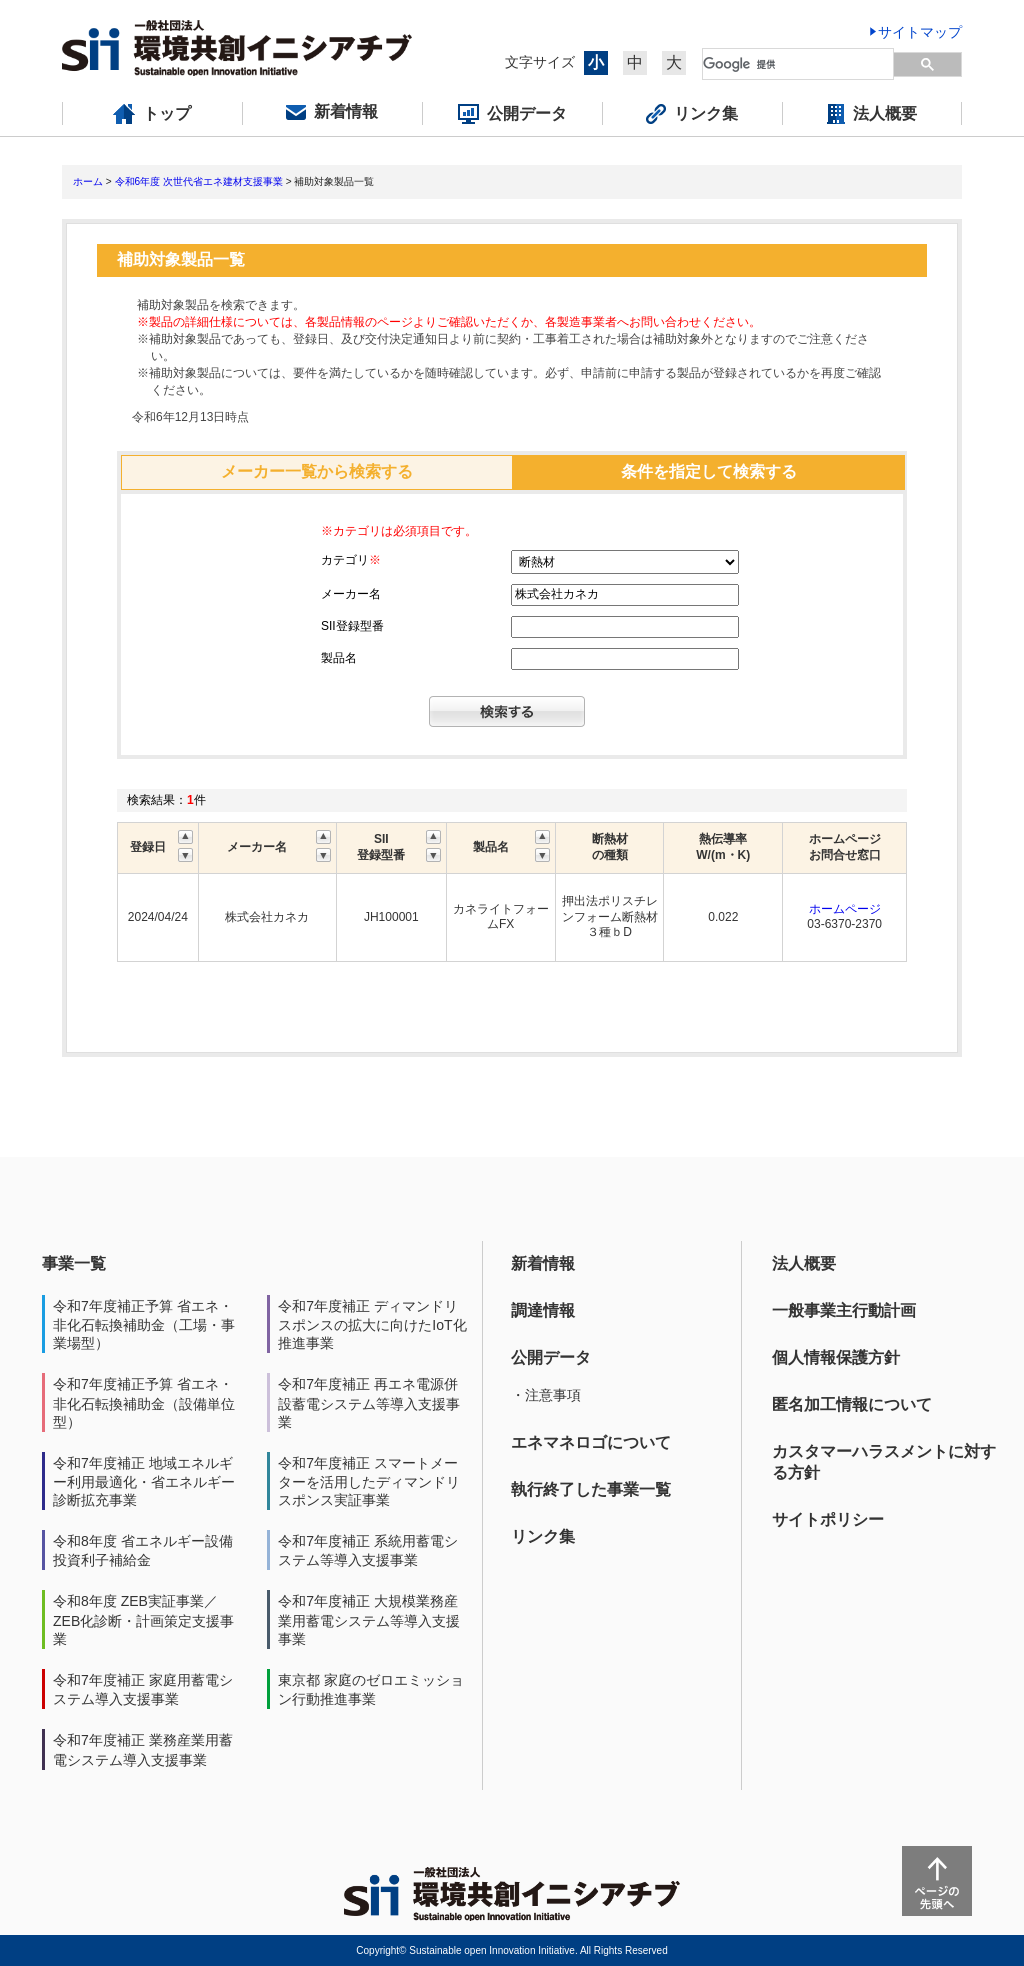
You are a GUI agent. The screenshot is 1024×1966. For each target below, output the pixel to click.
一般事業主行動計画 (844, 1310)
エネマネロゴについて (591, 1442)
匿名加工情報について (852, 1404)
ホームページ (845, 909)
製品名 (339, 658)
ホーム (88, 181)
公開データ (551, 1357)
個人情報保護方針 (836, 1357)
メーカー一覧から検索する (317, 471)
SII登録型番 (352, 626)
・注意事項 (546, 1395)
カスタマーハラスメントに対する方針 (884, 1462)
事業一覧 (74, 1263)
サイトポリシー (828, 1519)
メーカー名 (351, 594)
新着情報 (543, 1263)
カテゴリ (351, 560)
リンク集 (543, 1536)
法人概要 (804, 1263)
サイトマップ (920, 32)
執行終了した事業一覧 (591, 1489)
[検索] (799, 64)
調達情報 (543, 1310)
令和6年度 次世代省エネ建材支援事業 (199, 181)
